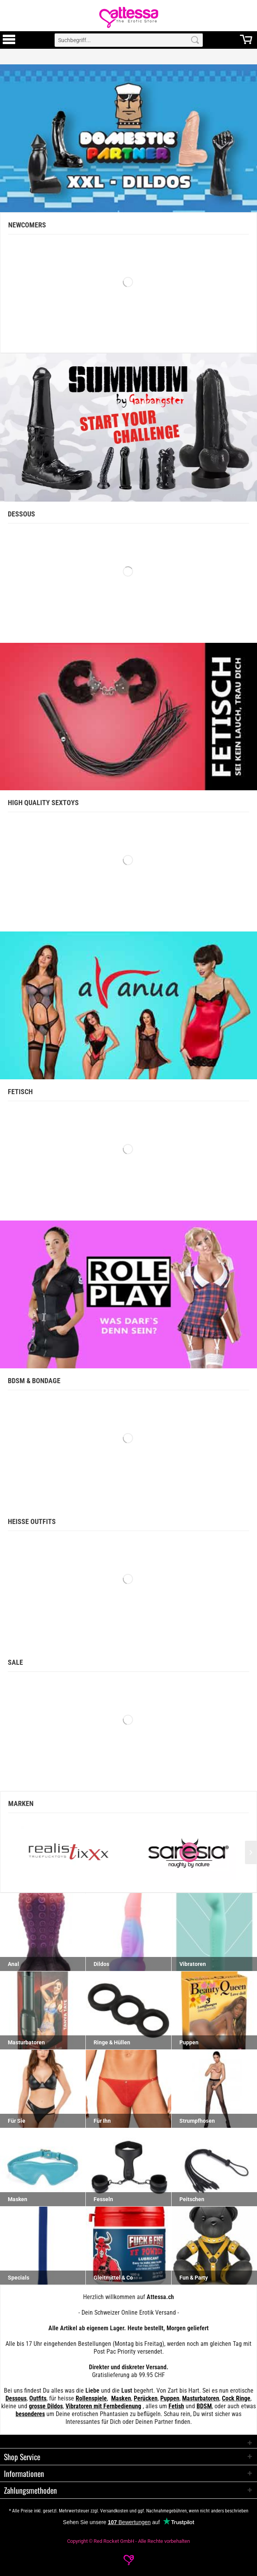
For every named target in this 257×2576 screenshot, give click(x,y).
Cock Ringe (236, 2398)
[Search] (195, 40)
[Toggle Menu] (9, 43)
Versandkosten (114, 2511)
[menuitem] (9, 40)
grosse (37, 2406)
